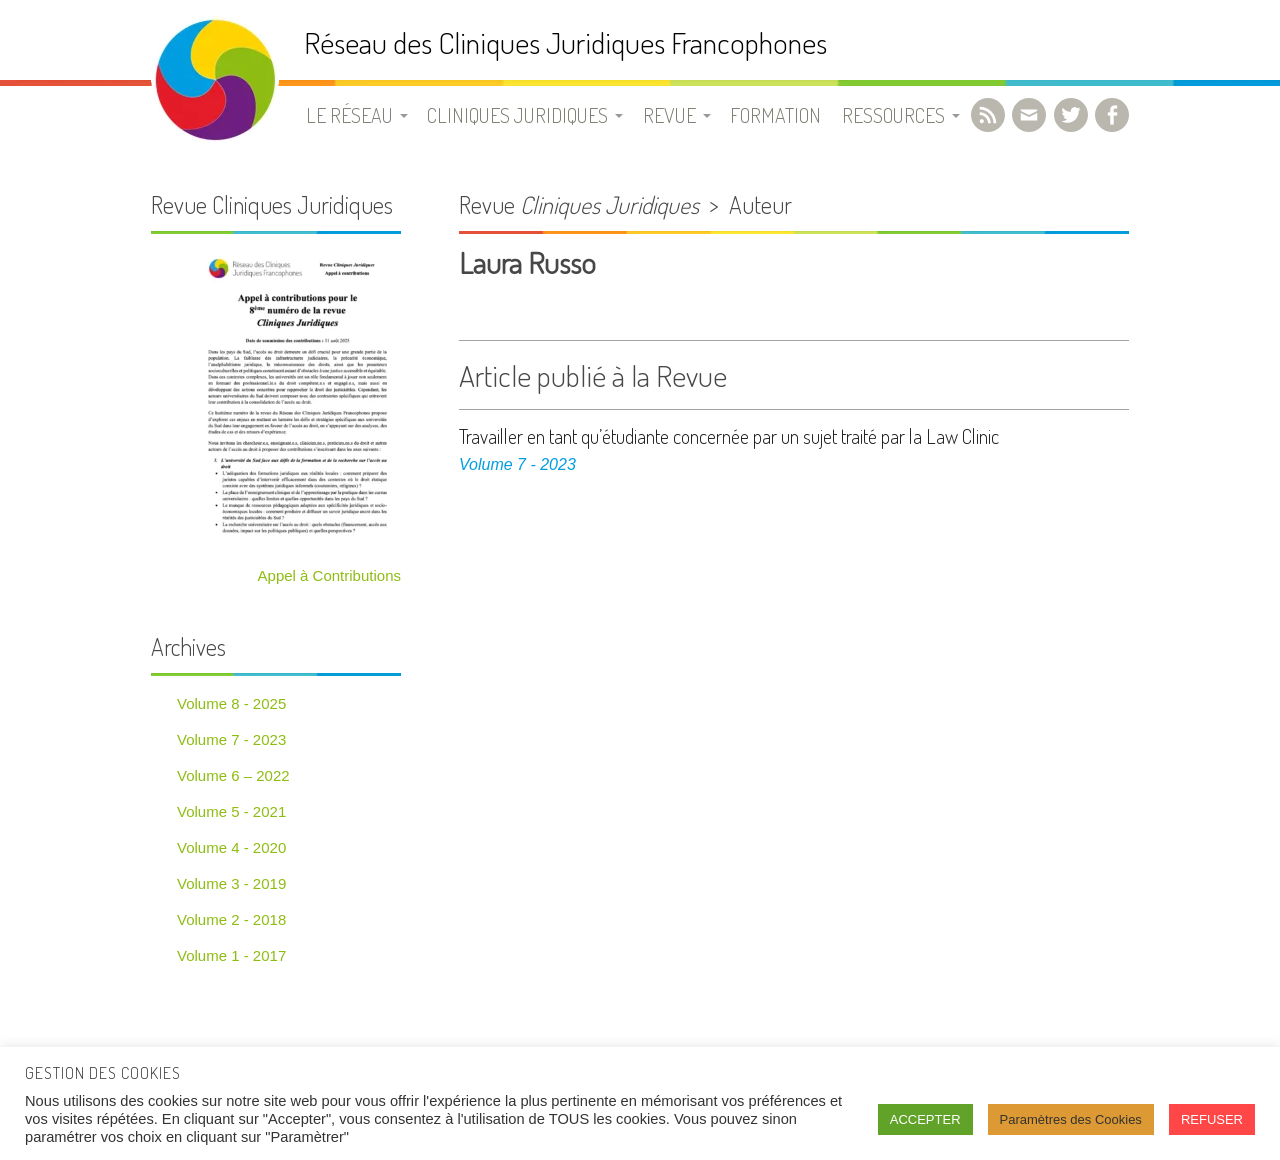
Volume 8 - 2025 (231, 703)
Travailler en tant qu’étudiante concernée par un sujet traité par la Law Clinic (729, 436)
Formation (775, 115)
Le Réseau (349, 115)
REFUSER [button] (1212, 1119)
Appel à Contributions (329, 575)
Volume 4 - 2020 (231, 847)
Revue (669, 115)
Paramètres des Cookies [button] (1071, 1119)
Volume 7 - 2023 (517, 464)
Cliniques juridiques (517, 115)
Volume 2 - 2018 (231, 919)
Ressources (893, 115)
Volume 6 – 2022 (233, 775)
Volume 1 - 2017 (231, 955)
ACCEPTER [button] (925, 1119)
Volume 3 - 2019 (231, 883)
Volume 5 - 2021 (231, 811)
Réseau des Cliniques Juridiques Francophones (565, 42)
